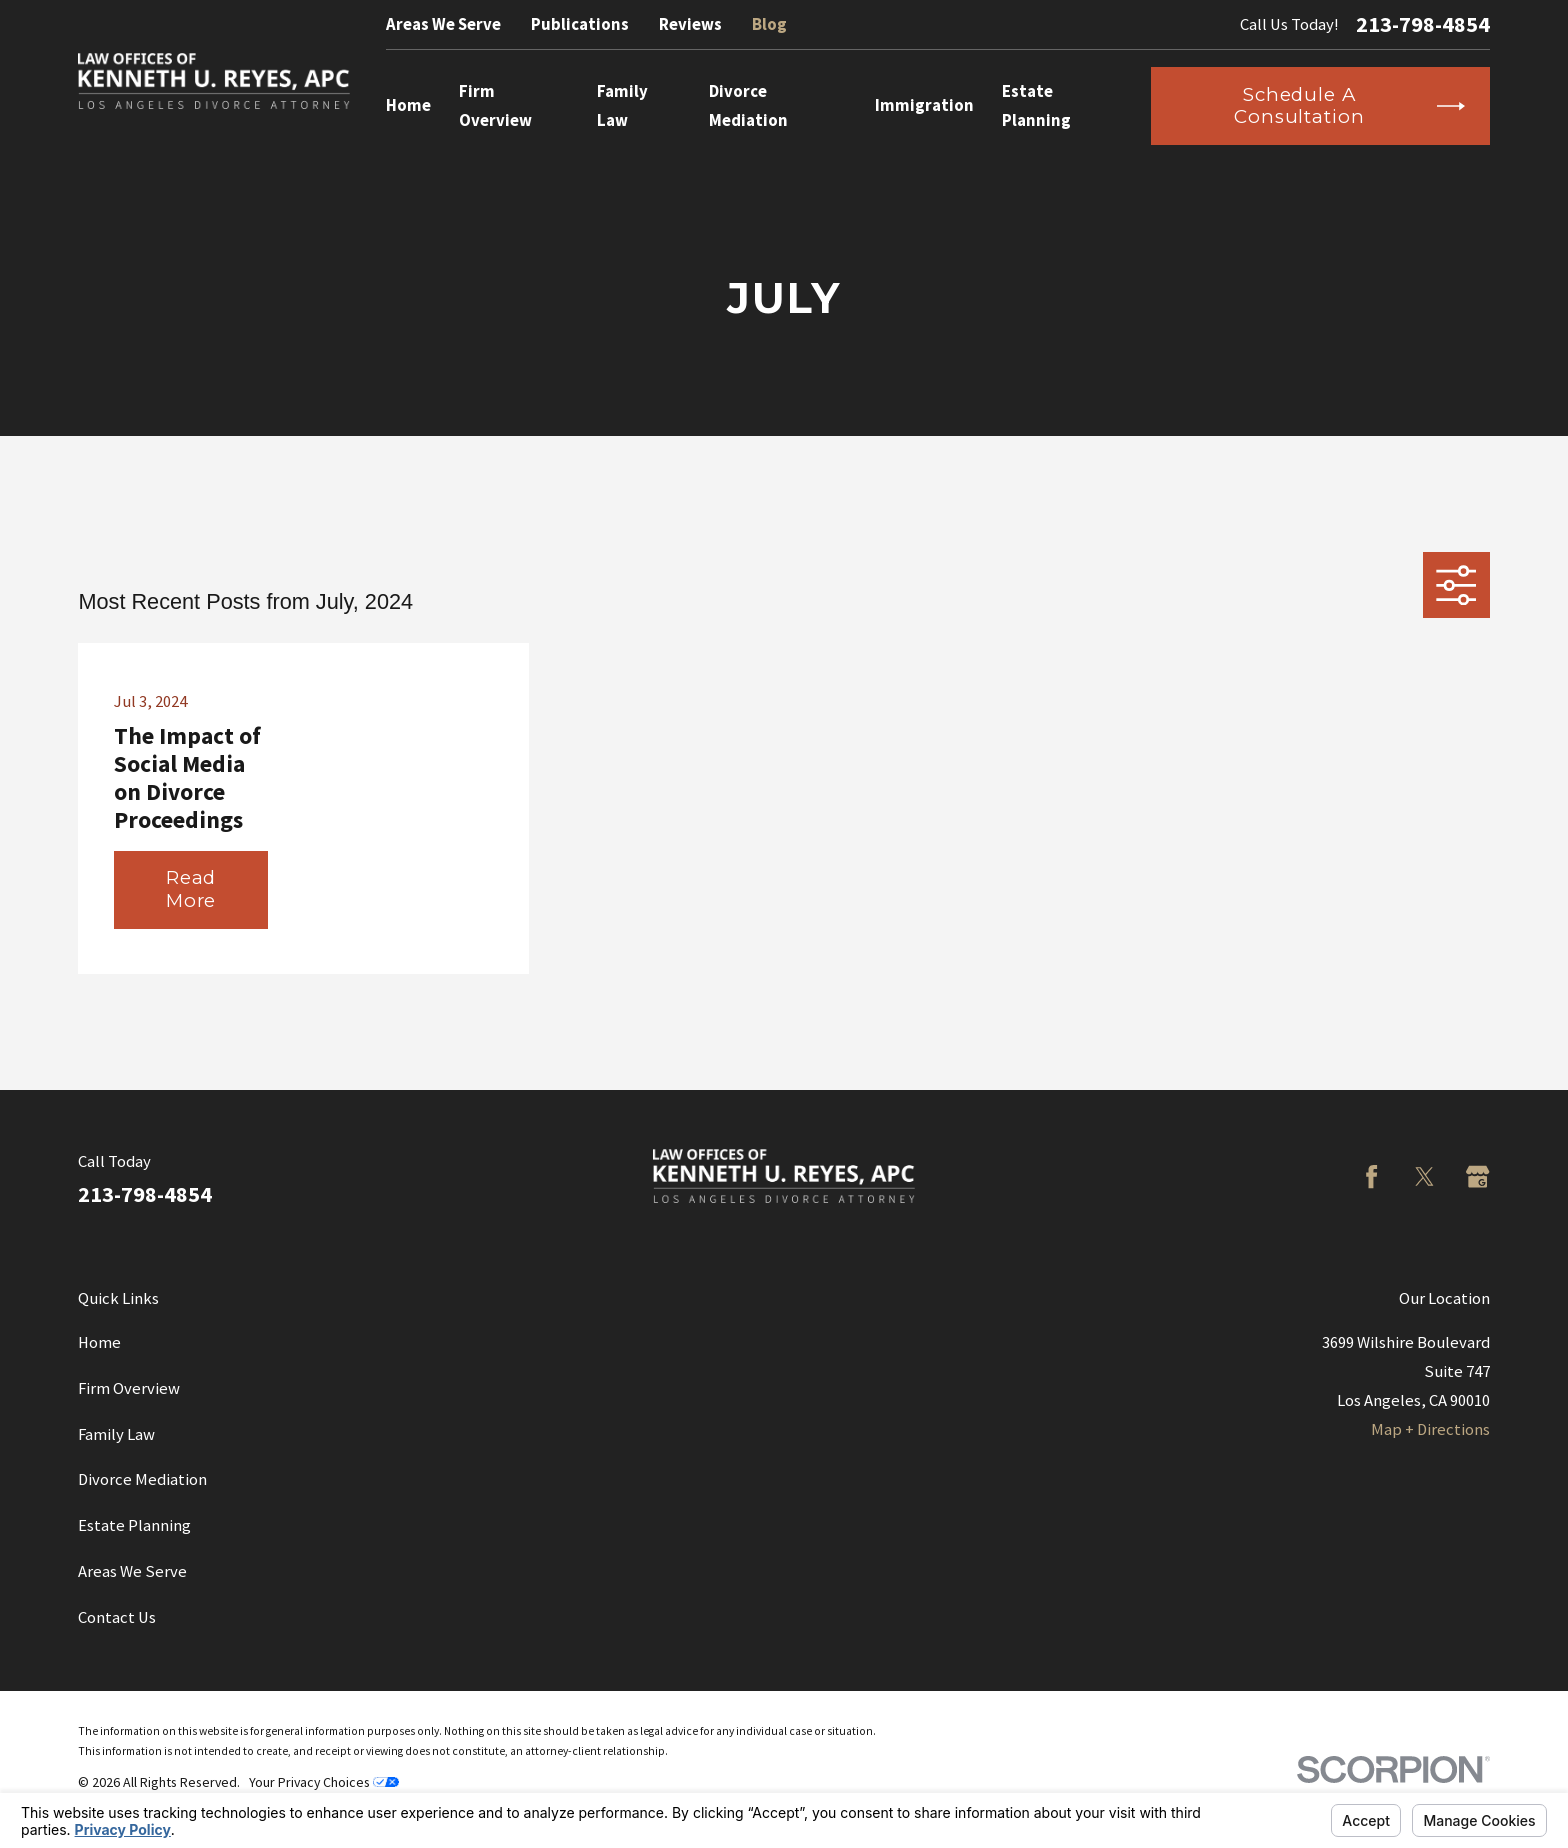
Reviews (690, 24)
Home (99, 1342)
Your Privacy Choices (324, 1782)
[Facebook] (1371, 1176)
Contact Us (117, 1617)
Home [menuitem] (408, 105)
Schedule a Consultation (1349, 106)
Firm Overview (129, 1388)
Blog (769, 24)
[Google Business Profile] (1477, 1176)
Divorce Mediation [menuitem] (748, 106)
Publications (580, 24)
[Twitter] (1424, 1176)
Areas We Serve (443, 24)
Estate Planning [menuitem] (1036, 106)
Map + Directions (1430, 1429)
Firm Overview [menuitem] (495, 106)
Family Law (116, 1434)
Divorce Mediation (142, 1479)
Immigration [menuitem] (924, 105)
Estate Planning (134, 1525)
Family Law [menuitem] (622, 106)
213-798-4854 (1423, 24)
